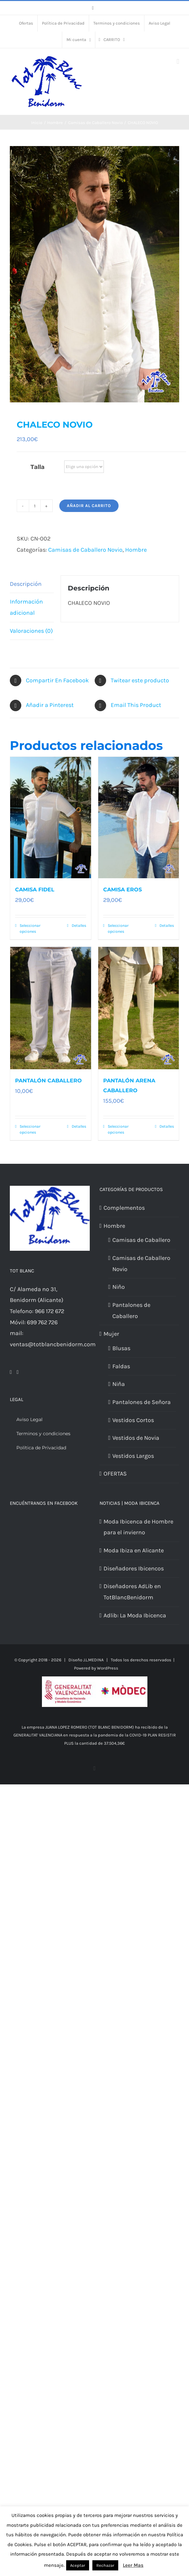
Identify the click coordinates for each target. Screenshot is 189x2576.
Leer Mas (133, 2565)
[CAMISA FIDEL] (50, 817)
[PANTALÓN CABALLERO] (50, 1008)
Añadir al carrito (89, 505)
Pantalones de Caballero (131, 1310)
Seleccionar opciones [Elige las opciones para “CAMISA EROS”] (118, 928)
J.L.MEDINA (93, 1659)
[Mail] (18, 1372)
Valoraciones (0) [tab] (31, 630)
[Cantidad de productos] (35, 506)
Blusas (121, 1348)
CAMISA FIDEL (34, 889)
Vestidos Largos (133, 1455)
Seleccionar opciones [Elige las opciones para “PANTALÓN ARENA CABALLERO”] (118, 1129)
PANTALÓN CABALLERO (48, 1080)
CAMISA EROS (122, 889)
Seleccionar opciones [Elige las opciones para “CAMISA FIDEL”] (30, 928)
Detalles (79, 925)
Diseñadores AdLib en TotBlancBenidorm (132, 1592)
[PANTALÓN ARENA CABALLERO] (138, 1008)
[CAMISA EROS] (138, 817)
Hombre (136, 549)
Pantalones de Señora (141, 1402)
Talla (37, 467)
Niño (118, 1286)
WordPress (107, 1668)
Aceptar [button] (77, 2565)
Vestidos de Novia (135, 1437)
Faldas (121, 1366)
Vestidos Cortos (133, 1420)
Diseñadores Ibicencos (134, 1568)
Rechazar (105, 2565)
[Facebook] (11, 1372)
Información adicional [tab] (26, 607)
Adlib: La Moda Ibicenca (135, 1615)
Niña (118, 1384)
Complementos (124, 1207)
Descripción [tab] (26, 583)
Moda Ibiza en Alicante (134, 1550)
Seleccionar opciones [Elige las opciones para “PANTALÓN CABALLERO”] (30, 1129)
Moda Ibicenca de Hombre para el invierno (138, 1527)
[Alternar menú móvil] (178, 61)
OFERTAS (115, 1473)
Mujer (111, 1333)
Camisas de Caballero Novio (85, 549)
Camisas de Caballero (141, 1240)
